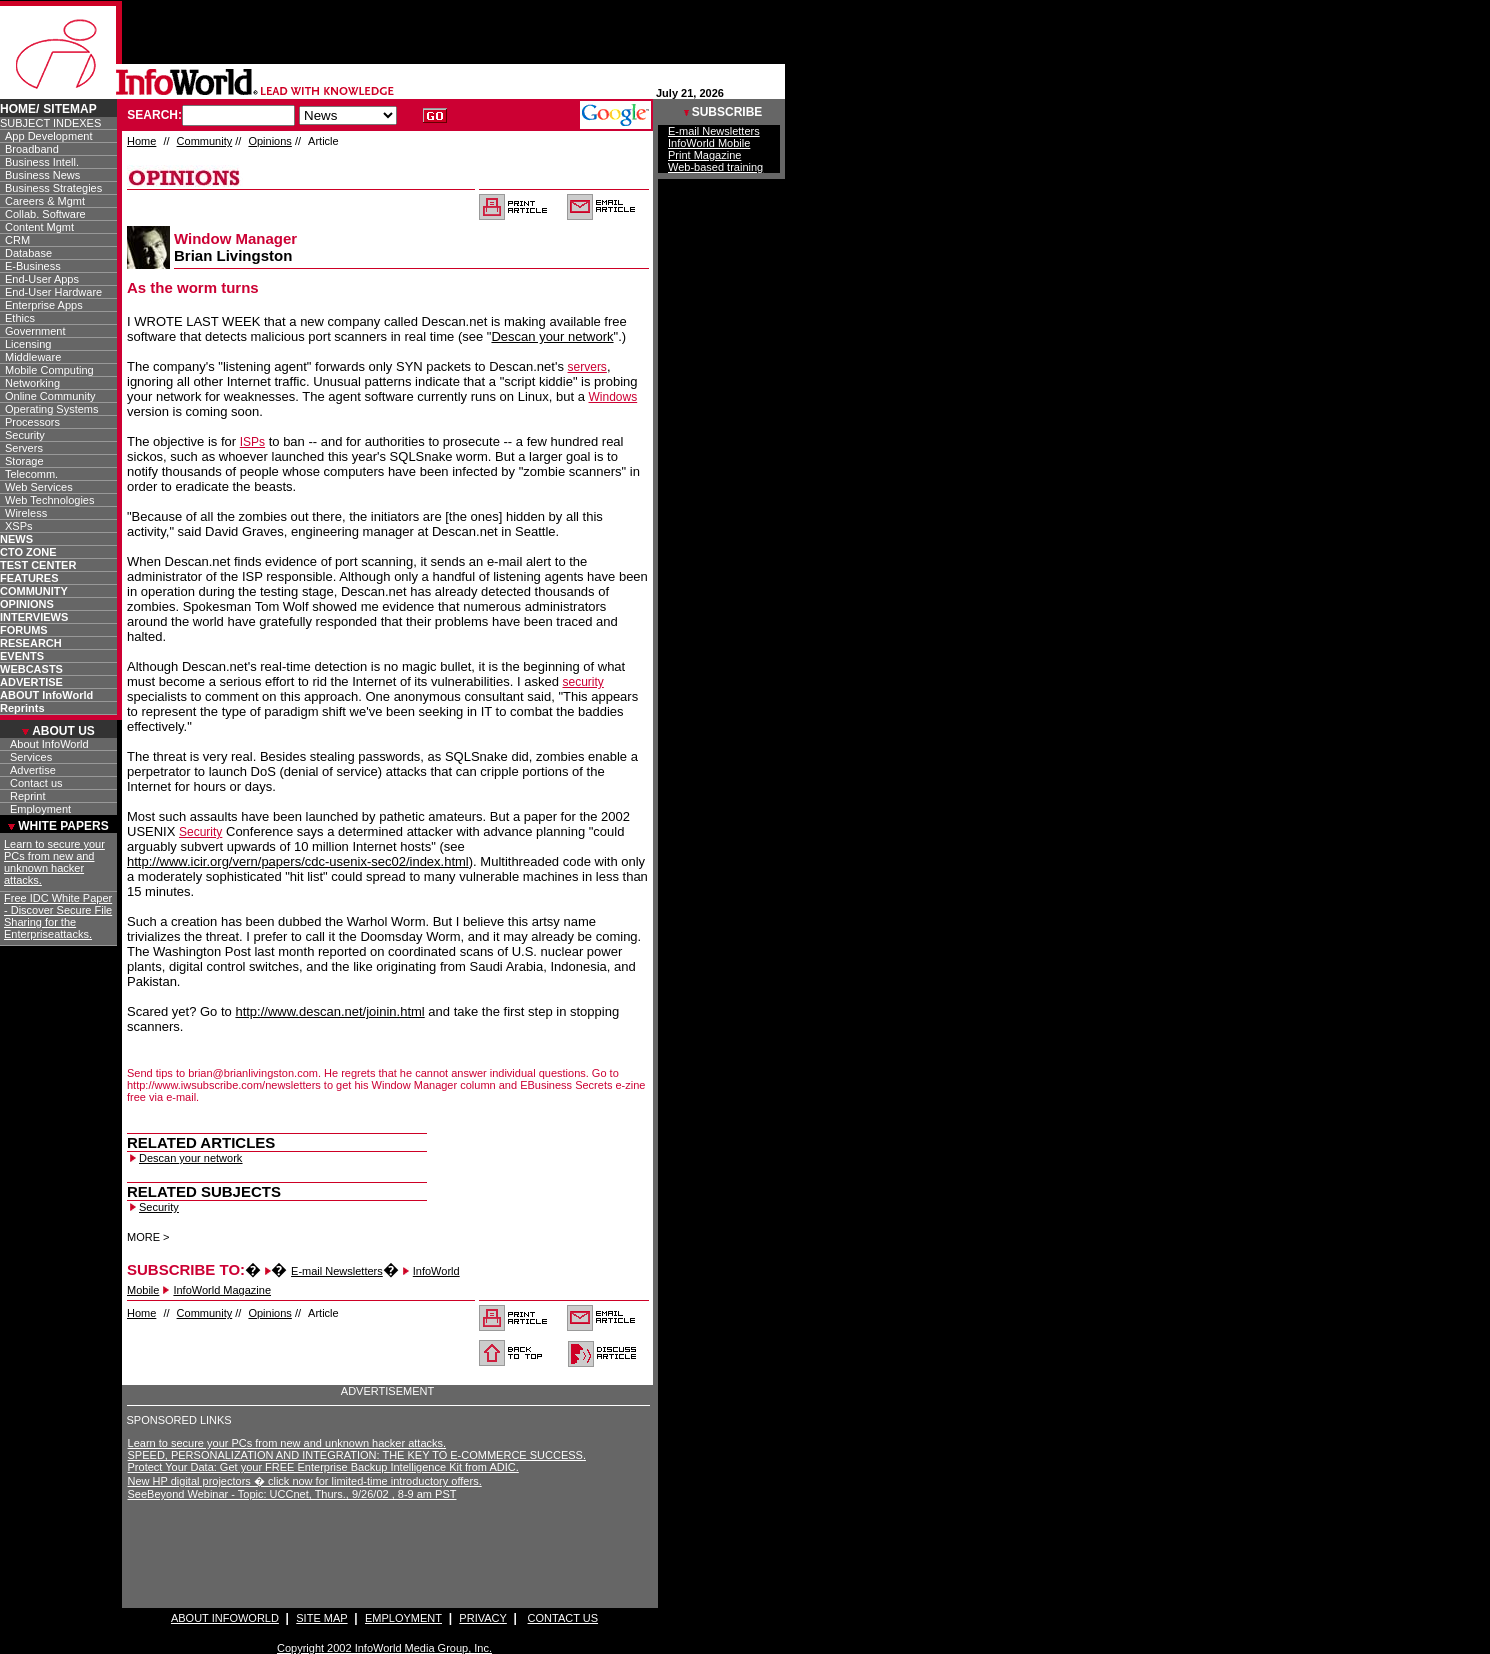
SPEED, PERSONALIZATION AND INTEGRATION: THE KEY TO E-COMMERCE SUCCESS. (357, 1455)
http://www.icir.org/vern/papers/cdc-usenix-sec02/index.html (298, 861)
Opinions (269, 141)
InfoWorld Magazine (222, 1290)
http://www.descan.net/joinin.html (329, 1011)
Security (200, 832)
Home (141, 141)
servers (587, 367)
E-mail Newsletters (337, 1271)
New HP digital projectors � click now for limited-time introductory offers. (305, 1481)
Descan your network (552, 336)
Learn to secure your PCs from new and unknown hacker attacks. (287, 1443)
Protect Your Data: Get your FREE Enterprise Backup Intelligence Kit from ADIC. (323, 1467)
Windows (613, 397)
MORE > (148, 1237)
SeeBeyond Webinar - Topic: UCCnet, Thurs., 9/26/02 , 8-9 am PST (292, 1494)
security (582, 682)
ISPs (252, 442)
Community (205, 141)
